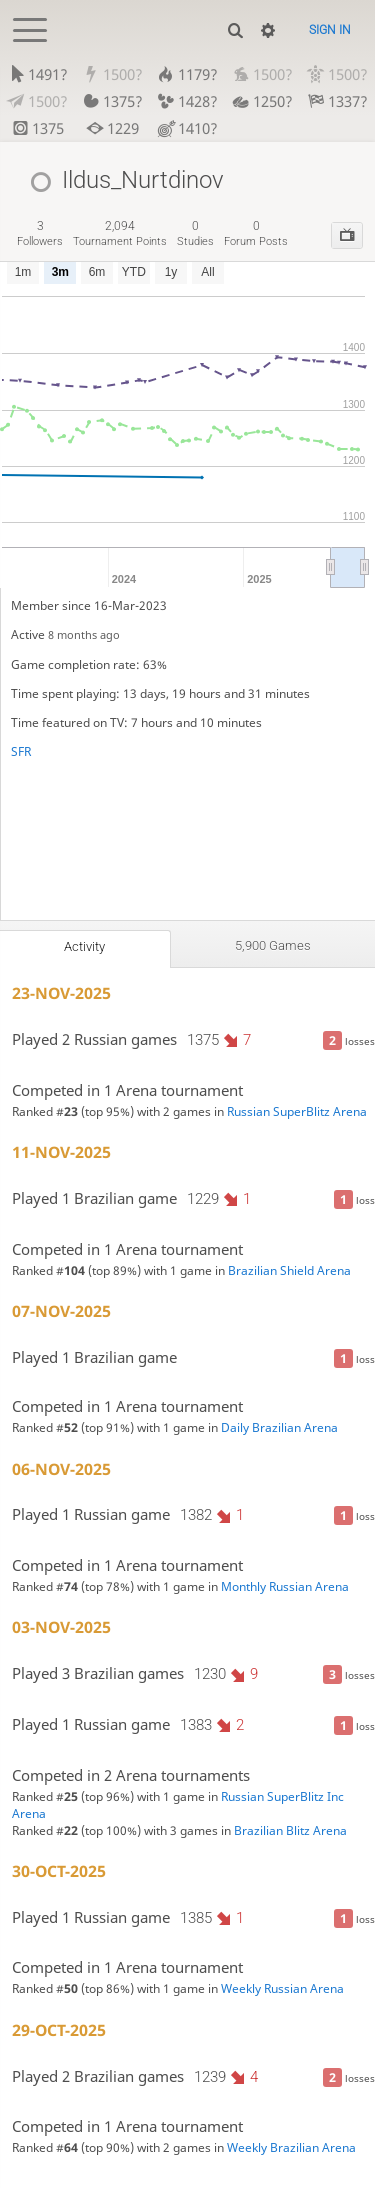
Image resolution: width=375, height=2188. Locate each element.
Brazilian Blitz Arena (290, 1830)
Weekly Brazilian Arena (291, 2147)
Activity (84, 946)
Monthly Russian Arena (285, 1586)
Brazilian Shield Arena (289, 1270)
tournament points (120, 233)
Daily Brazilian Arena (279, 1427)
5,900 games (273, 945)
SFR (21, 751)
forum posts (256, 233)
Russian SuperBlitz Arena (297, 1111)
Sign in (330, 30)
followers (40, 233)
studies (195, 233)
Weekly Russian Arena (282, 1988)
